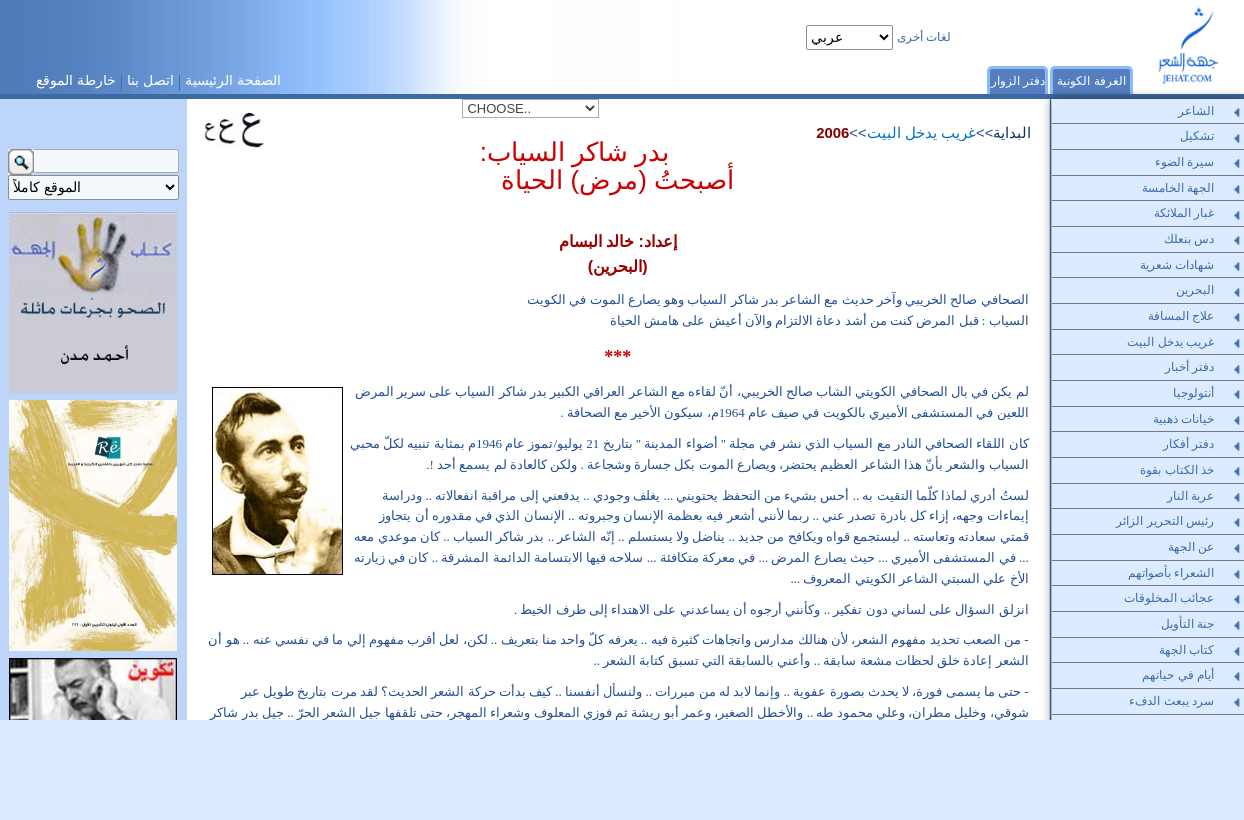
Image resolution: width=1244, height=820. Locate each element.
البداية (1012, 132)
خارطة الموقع (76, 80)
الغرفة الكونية (1091, 81)
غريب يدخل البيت (921, 132)
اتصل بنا (150, 80)
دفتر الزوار (1018, 81)
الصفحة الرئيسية (233, 80)
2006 (832, 132)
